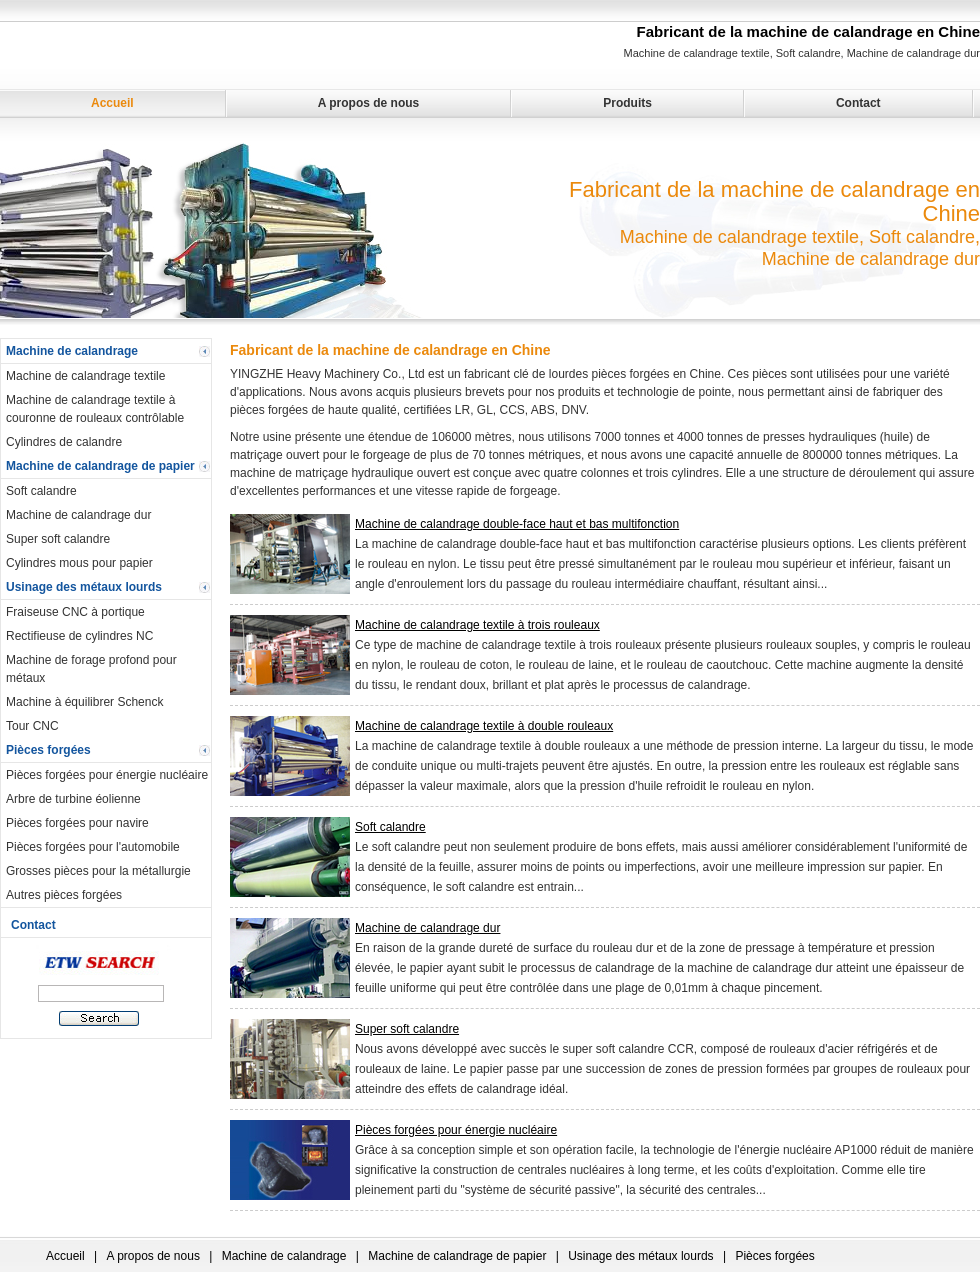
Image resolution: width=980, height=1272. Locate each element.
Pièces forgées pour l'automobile (93, 847)
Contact (858, 103)
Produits (627, 103)
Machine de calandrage (72, 351)
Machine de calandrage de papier (100, 466)
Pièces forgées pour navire (77, 823)
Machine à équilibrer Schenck (84, 702)
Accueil (112, 103)
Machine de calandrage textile (85, 376)
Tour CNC (32, 726)
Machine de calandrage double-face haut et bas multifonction (517, 524)
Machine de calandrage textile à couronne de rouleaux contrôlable (95, 409)
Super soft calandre (58, 539)
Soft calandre (41, 491)
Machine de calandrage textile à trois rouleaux (477, 625)
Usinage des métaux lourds (84, 587)
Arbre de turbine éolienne (73, 799)
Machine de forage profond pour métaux (91, 669)
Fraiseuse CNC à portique (75, 612)
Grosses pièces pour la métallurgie (98, 871)
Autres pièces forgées (64, 895)
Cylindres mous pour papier (79, 563)
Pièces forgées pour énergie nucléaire (107, 775)
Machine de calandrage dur (78, 515)
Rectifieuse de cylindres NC (79, 636)
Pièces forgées (48, 750)
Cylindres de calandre (64, 442)
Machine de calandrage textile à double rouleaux (484, 726)
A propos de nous (369, 103)
